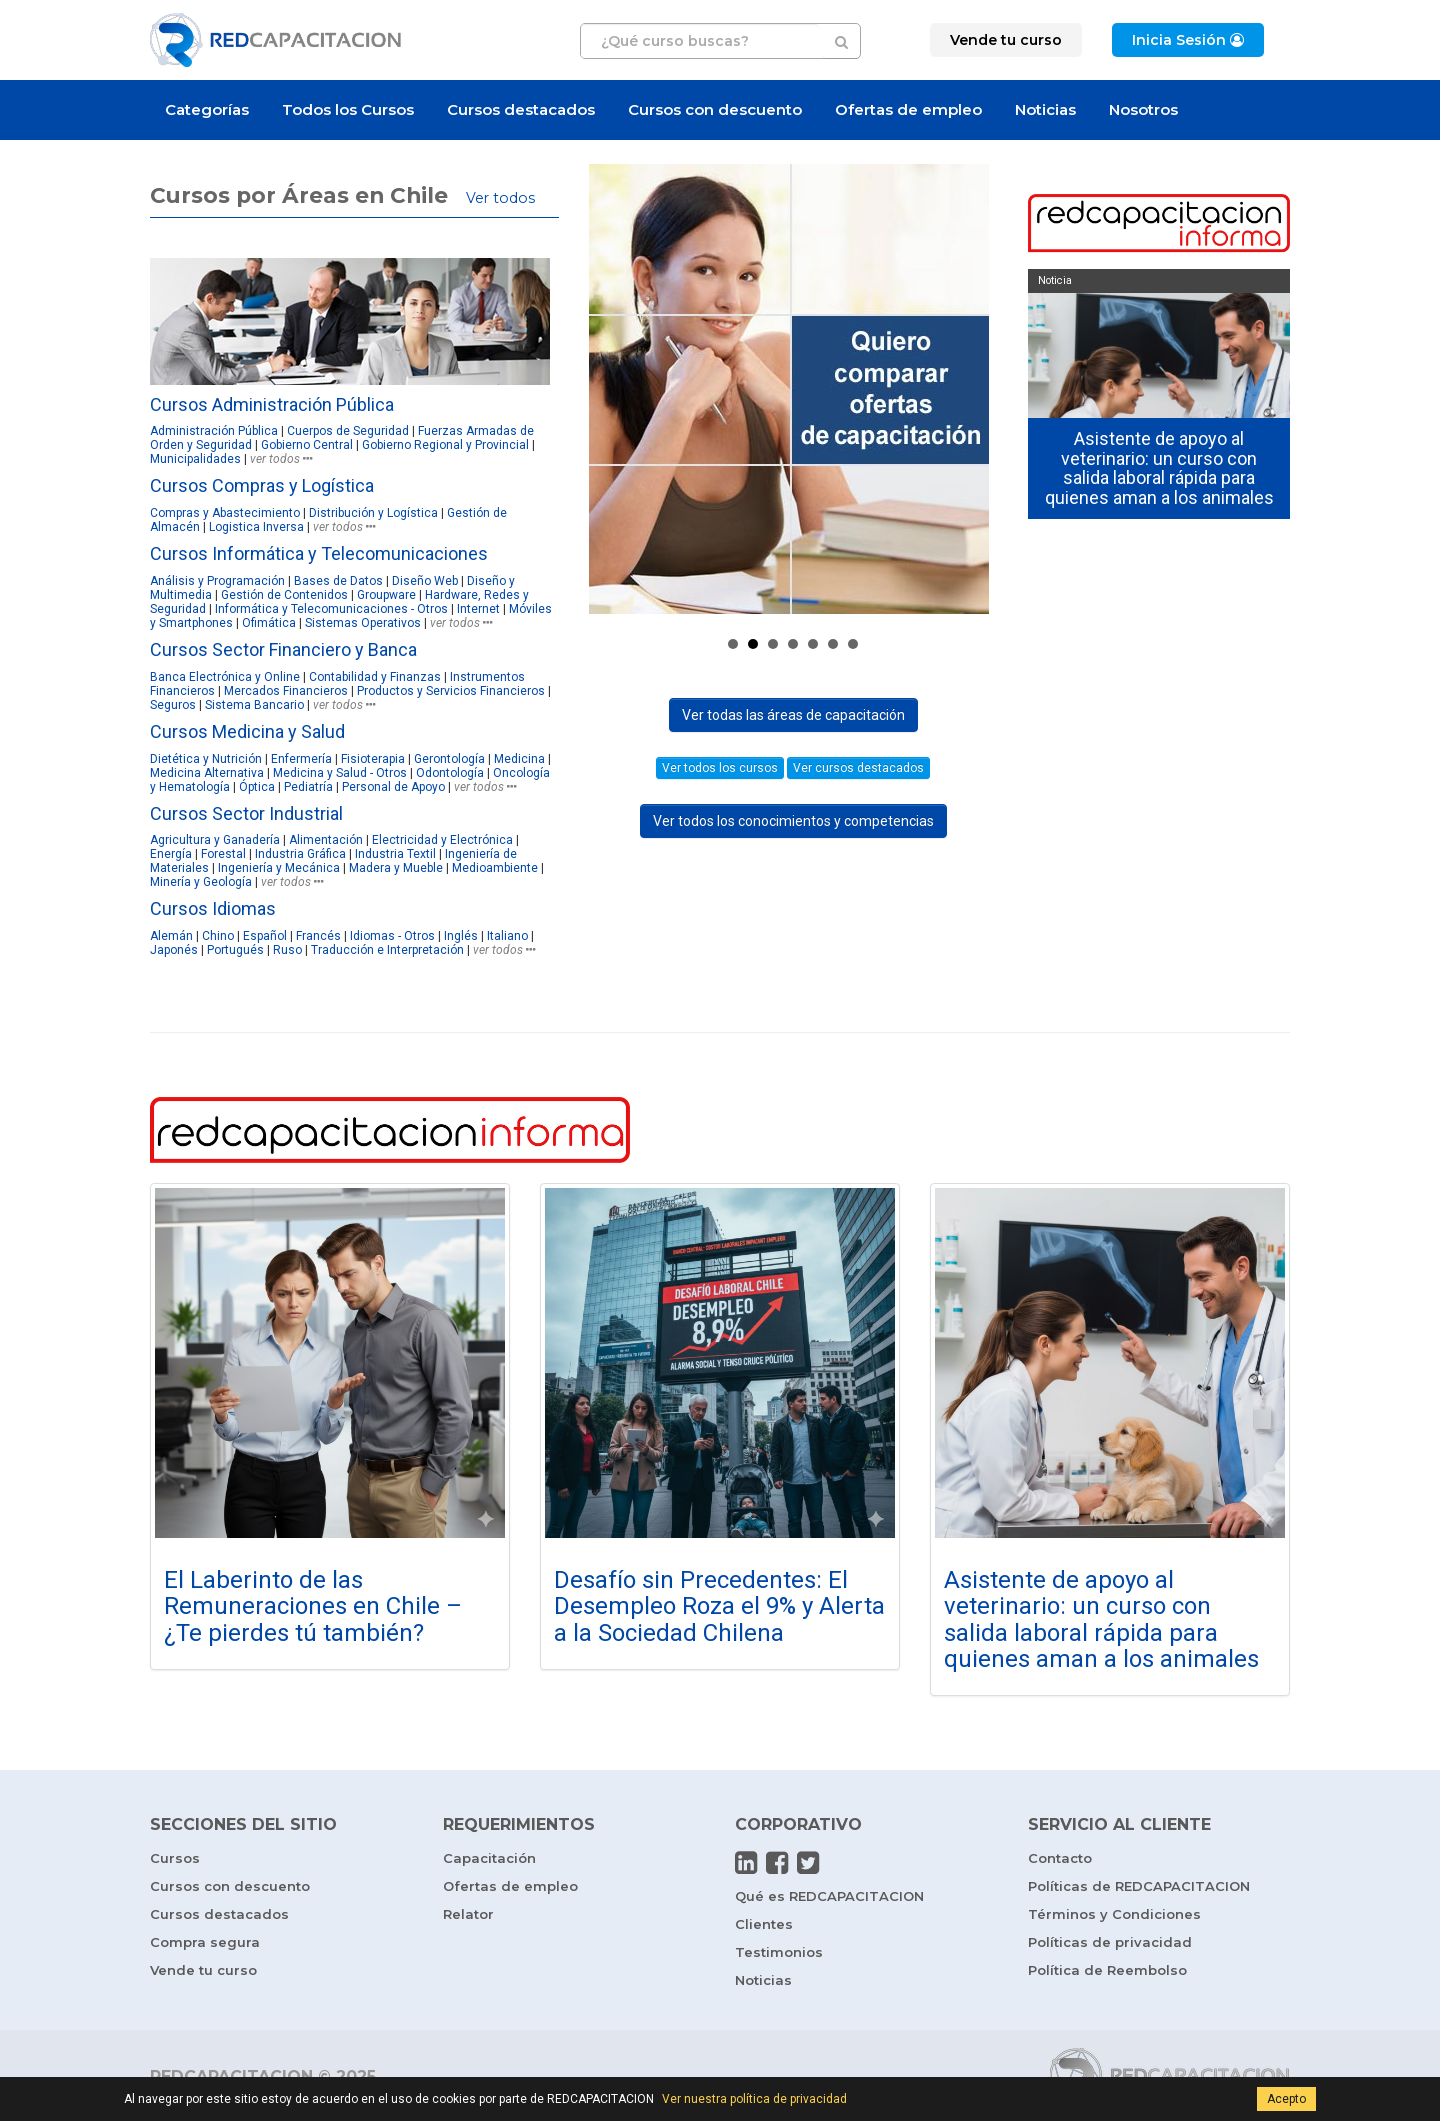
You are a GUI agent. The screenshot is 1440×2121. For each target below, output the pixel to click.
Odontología (450, 773)
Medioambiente (495, 868)
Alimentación (326, 840)
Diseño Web (425, 581)
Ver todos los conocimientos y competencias (793, 821)
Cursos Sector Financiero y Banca (283, 649)
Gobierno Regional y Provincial (445, 445)
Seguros (173, 705)
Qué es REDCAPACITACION (829, 1896)
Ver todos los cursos (720, 768)
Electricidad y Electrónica (442, 840)
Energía (171, 854)
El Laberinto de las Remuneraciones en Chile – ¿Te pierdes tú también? (313, 1606)
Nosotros (1143, 109)
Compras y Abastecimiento (225, 513)
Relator (468, 1914)
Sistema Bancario (254, 705)
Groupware (386, 595)
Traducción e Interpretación (387, 950)
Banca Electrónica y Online (225, 677)
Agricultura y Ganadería (215, 840)
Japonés (174, 950)
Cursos (175, 1858)
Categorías (207, 109)
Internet (478, 609)
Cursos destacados (521, 109)
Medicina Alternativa (207, 773)
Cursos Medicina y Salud (247, 731)
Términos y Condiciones (1114, 1914)
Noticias (1045, 109)
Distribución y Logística (373, 513)
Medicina (519, 759)
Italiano (507, 936)
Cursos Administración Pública (272, 404)
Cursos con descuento (715, 109)
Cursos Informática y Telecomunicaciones (319, 553)
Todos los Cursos (348, 109)
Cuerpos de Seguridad (348, 431)
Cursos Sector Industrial (246, 813)
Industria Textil (395, 854)
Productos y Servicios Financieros (451, 691)
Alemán (171, 936)
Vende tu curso (203, 1970)
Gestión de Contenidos (284, 595)
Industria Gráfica (300, 854)
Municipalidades (195, 459)
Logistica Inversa (256, 527)
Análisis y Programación (217, 581)
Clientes (764, 1924)
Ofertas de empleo (908, 109)
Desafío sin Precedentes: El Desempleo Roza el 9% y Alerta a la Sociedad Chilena (719, 1606)
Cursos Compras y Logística (262, 485)
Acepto (1286, 2099)
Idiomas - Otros (392, 936)
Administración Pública (214, 431)
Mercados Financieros (286, 691)
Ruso (287, 950)
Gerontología (449, 759)
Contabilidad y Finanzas (375, 677)
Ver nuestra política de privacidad (754, 2099)
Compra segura (205, 1942)
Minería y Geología (201, 882)
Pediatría (308, 787)
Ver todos (500, 198)
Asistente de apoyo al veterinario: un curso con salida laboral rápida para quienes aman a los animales (1101, 1619)
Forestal (223, 854)
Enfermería (301, 759)
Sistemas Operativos (363, 623)
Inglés (461, 936)
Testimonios (779, 1952)
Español (265, 936)
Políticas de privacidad (1110, 1942)
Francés (318, 936)
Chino (218, 936)
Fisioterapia (373, 759)
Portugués (235, 950)
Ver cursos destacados (858, 768)
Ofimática (269, 623)
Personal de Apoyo (395, 787)
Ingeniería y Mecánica (279, 868)
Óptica (257, 787)
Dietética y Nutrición (206, 759)
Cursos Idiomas (213, 908)
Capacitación (489, 1858)
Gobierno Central (307, 445)
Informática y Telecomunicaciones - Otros (331, 609)
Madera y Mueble (396, 868)
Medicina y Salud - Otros (340, 773)
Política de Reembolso (1107, 1970)
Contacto (1060, 1858)
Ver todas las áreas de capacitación (793, 715)
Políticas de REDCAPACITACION (1139, 1886)
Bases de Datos (338, 581)
